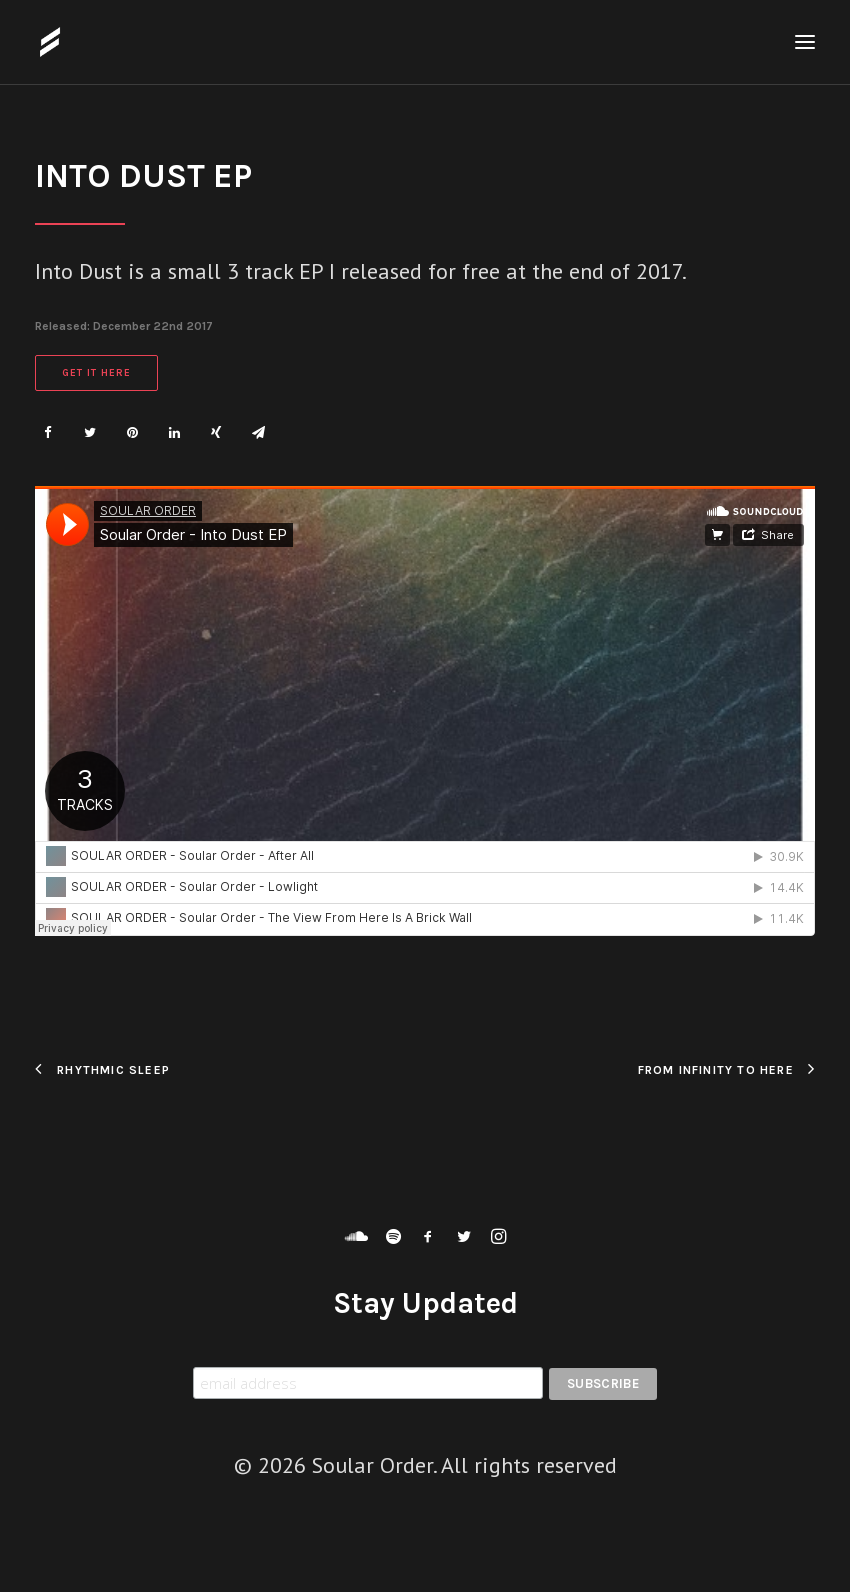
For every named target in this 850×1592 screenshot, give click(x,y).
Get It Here (96, 373)
